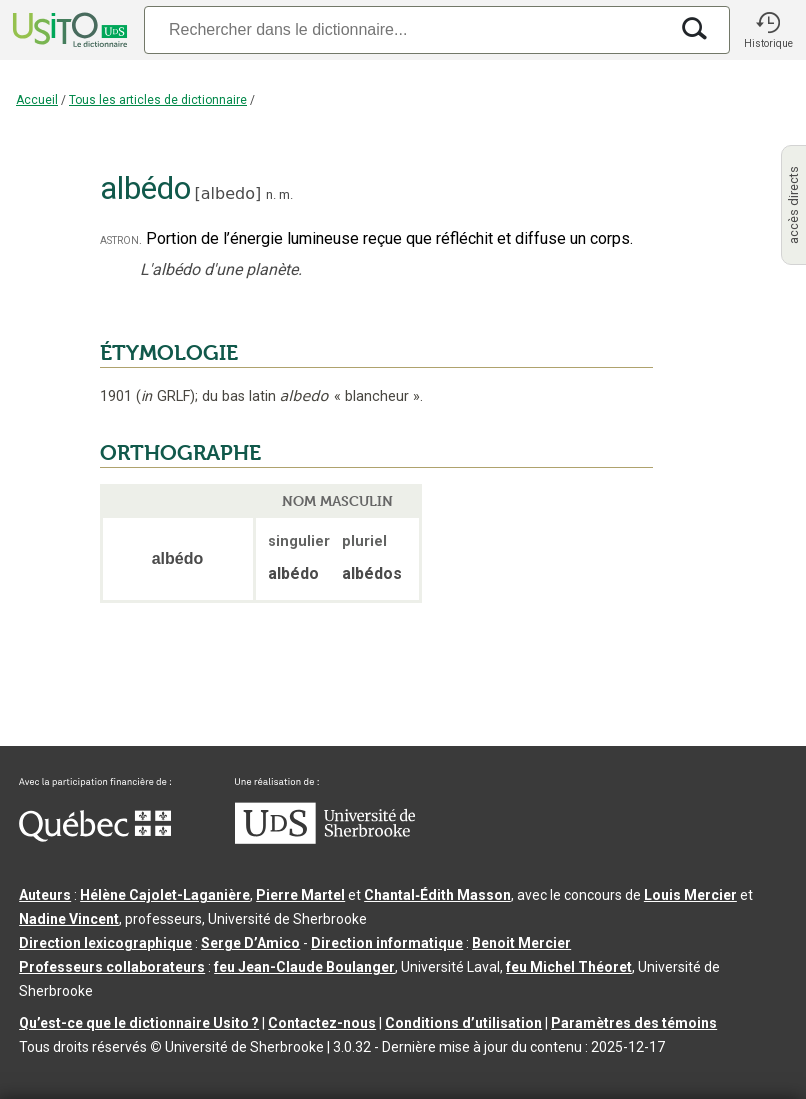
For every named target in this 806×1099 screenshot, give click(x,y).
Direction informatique (387, 943)
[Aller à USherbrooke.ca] (325, 839)
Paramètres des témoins (634, 1023)
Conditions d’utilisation (463, 1023)
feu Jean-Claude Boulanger (304, 967)
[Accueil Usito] (68, 30)
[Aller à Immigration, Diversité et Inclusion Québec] (95, 837)
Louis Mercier (690, 895)
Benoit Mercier (521, 943)
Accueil (37, 100)
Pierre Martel (300, 895)
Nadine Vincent (69, 919)
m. (286, 194)
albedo (228, 193)
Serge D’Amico (250, 943)
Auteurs (45, 895)
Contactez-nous (322, 1023)
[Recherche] (406, 29)
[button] (768, 30)
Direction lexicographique (105, 943)
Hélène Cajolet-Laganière (165, 895)
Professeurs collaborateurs (112, 967)
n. (271, 194)
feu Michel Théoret (569, 967)
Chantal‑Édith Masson (437, 895)
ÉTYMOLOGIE (169, 353)
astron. (121, 239)
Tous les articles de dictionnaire (158, 100)
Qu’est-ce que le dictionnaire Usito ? (139, 1023)
